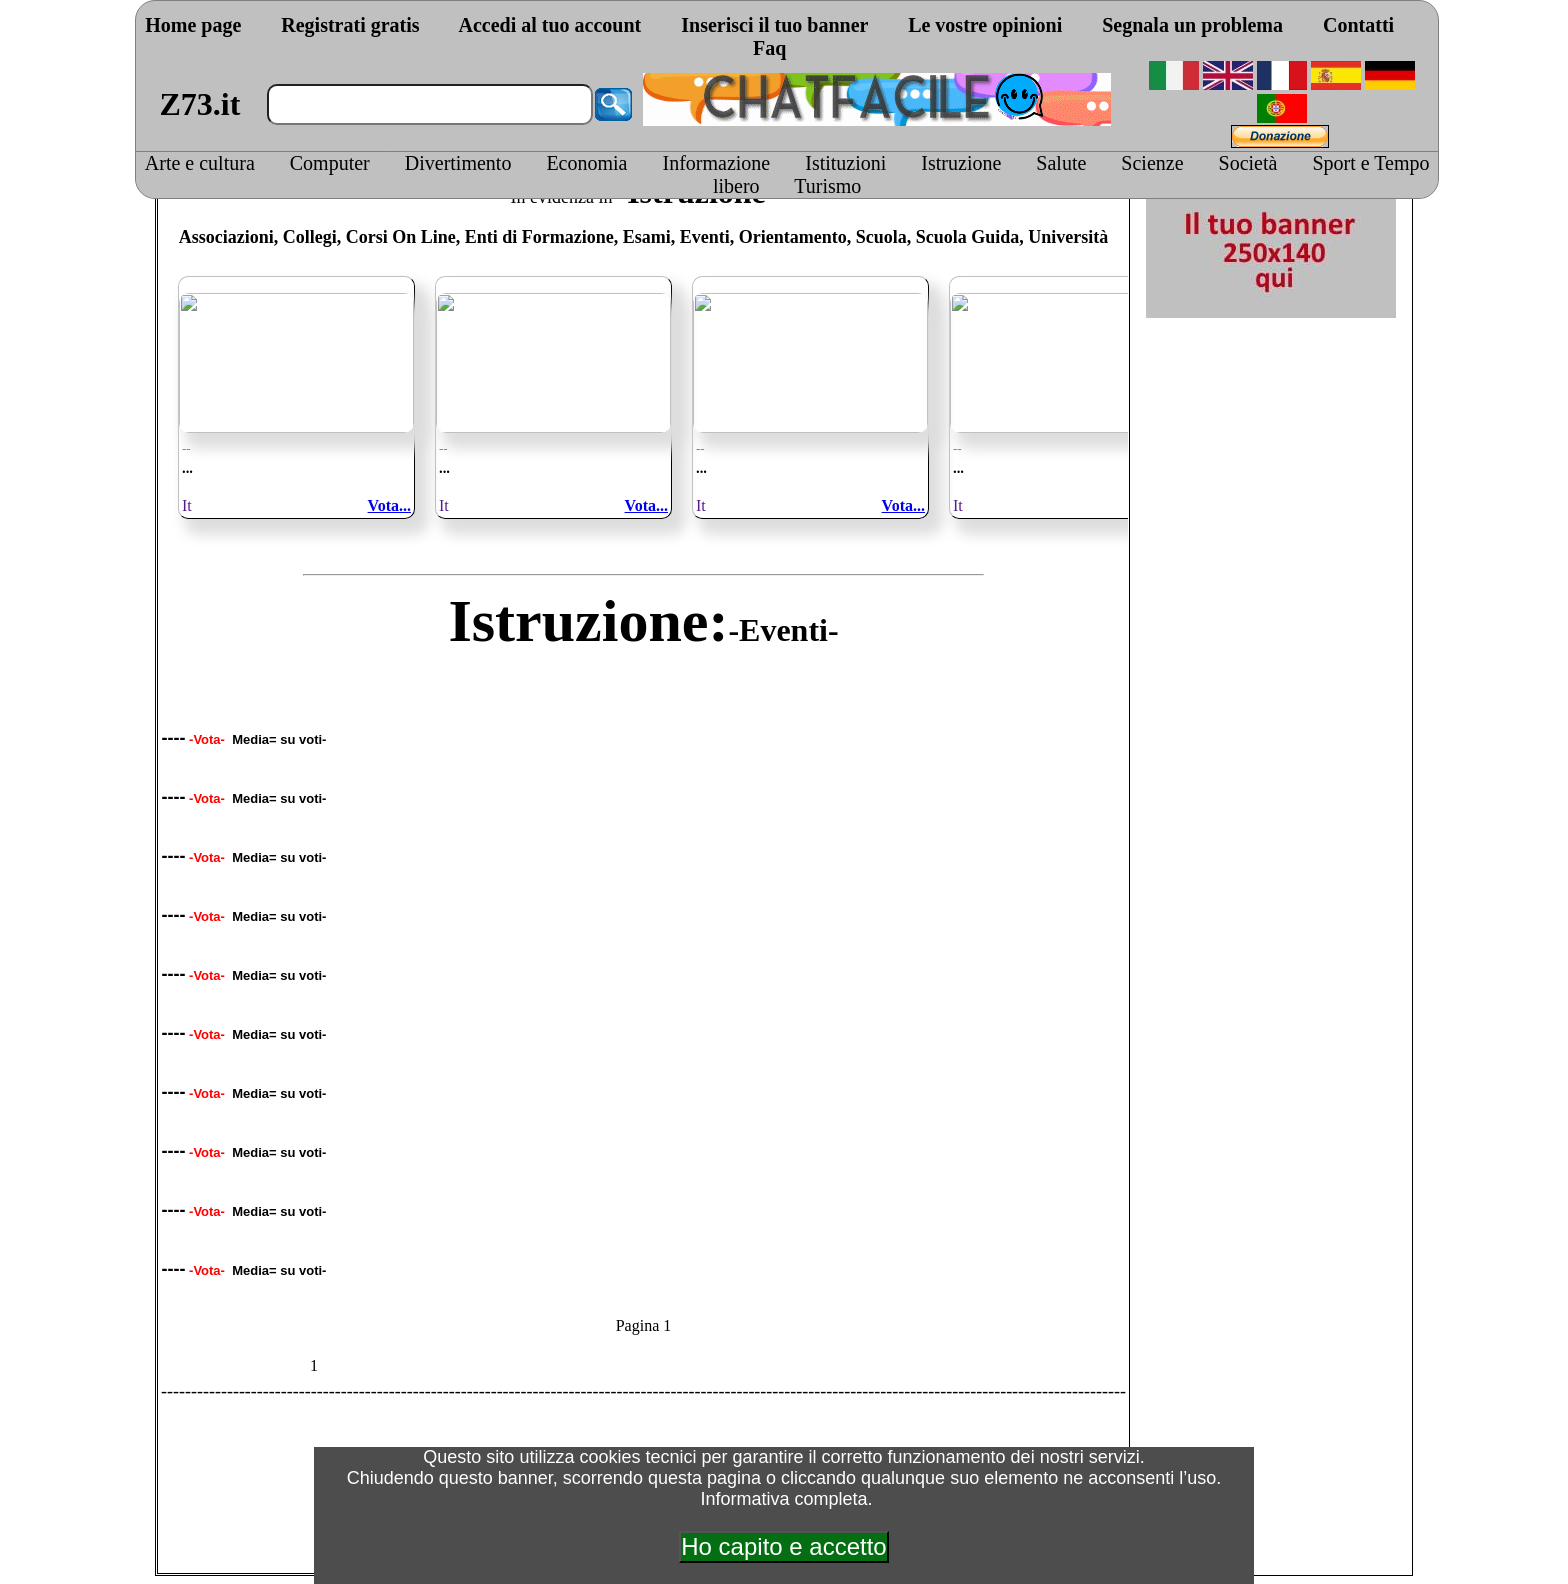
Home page (193, 25)
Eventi (705, 237)
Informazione (717, 163)
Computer (330, 163)
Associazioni (226, 237)
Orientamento (793, 237)
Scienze (1152, 163)
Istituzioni (845, 163)
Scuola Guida (968, 237)
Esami (647, 237)
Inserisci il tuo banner (774, 25)
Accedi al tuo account (549, 25)
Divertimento (458, 163)
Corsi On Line (401, 237)
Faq (769, 48)
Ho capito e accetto (783, 1546)
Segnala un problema (1192, 25)
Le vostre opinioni (985, 25)
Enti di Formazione (539, 237)
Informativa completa (783, 1499)
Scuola (881, 237)
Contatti (1358, 25)
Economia (586, 163)
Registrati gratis (350, 25)
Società (1248, 163)
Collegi (310, 237)
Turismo (827, 186)
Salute (1061, 163)
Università (1068, 237)
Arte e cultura (200, 163)
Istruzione (961, 163)
